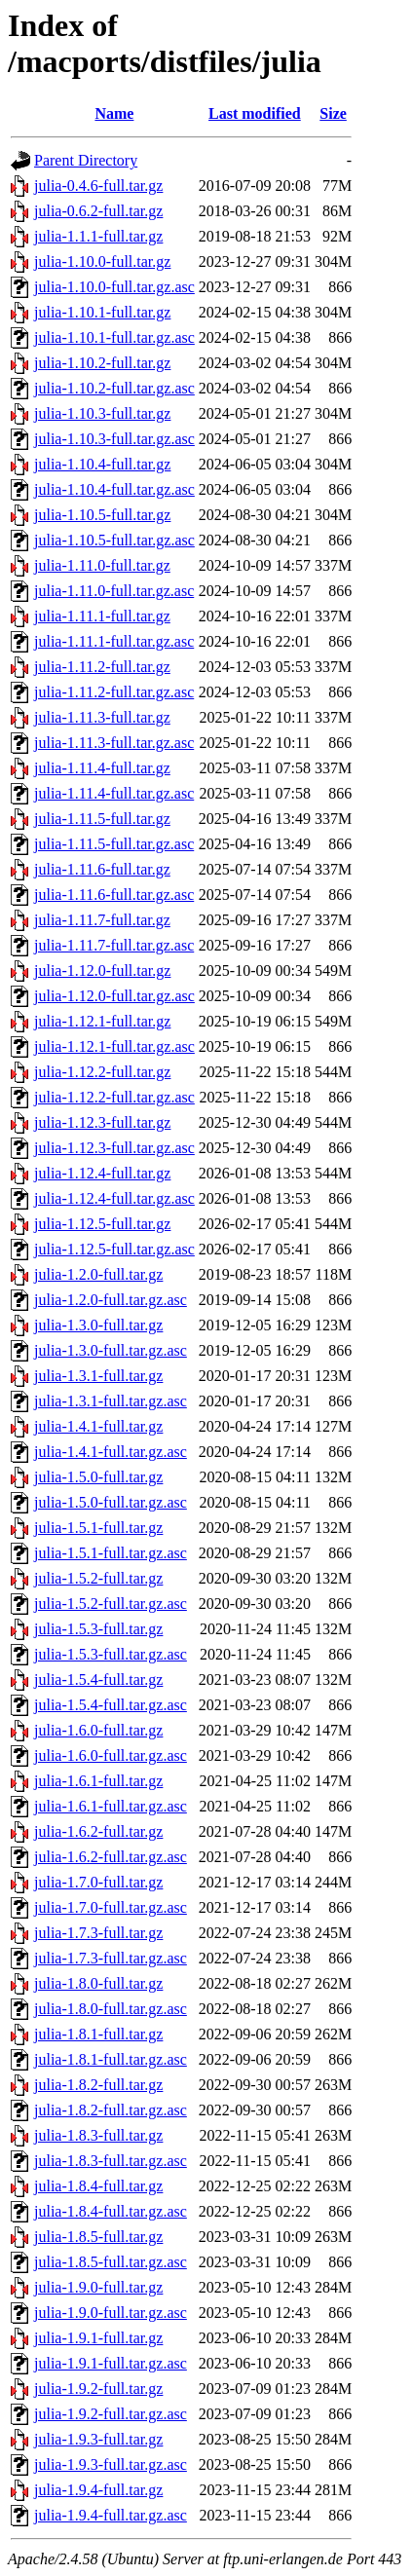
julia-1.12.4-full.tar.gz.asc (114, 1198)
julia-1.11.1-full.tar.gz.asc (114, 641)
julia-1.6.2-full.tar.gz (98, 1831)
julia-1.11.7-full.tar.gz (102, 920)
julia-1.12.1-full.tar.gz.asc (114, 1046)
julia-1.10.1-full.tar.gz (102, 312)
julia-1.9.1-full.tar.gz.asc (110, 2363)
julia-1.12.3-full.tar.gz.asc (114, 1147)
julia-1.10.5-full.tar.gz (102, 514)
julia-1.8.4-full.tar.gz (98, 2186)
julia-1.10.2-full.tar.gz (102, 363)
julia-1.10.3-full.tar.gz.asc (114, 438)
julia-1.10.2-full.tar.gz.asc (114, 388)
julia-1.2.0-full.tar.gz (98, 1274)
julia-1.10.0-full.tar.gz (102, 261)
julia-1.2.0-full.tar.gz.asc (110, 1299)
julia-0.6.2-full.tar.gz (98, 211)
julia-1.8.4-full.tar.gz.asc (110, 2211)
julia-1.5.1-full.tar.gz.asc (110, 1553)
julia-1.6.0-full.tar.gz (98, 1730)
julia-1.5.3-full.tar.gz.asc (110, 1654)
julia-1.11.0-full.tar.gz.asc (114, 590)
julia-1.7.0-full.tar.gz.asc (110, 1907)
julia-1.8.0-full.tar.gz (98, 1983)
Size (333, 113)
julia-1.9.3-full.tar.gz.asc (110, 2464)
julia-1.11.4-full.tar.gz (102, 768)
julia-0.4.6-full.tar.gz (98, 185)
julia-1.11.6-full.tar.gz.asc (114, 894)
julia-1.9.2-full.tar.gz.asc (110, 2414)
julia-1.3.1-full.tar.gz (98, 1375)
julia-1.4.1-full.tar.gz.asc (110, 1451)
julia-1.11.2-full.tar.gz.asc (114, 692)
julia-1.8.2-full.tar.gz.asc (110, 2110)
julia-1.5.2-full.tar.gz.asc (110, 1603)
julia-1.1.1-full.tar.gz (98, 236)
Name (113, 113)
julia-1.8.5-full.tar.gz (98, 2236)
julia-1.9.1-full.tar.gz (98, 2338)
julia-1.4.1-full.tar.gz (98, 1426)
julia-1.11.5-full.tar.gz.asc (114, 844)
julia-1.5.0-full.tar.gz (98, 1477)
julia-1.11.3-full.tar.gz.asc (114, 742)
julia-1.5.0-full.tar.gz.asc (110, 1502)
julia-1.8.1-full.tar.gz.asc (110, 2059)
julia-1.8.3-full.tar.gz (98, 2135)
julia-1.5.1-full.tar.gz (98, 1527)
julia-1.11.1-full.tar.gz (102, 616)
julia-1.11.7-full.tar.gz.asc (114, 945)
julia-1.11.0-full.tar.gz (102, 565)
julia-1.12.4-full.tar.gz (102, 1173)
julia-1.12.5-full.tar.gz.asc (114, 1249)
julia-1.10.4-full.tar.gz (102, 464)
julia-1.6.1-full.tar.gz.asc (110, 1806)
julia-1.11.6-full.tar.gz (102, 869)
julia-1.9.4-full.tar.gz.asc (110, 2515)
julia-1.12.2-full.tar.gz (102, 1072)
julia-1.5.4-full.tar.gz (98, 1679)
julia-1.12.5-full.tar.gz (102, 1223)
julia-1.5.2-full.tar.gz (98, 1578)
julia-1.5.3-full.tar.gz (98, 1629)
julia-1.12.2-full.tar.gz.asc (114, 1097)
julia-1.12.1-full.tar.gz (102, 1021)
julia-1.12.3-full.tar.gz (102, 1122)
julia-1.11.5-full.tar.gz (102, 818)
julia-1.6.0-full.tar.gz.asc (110, 1755)
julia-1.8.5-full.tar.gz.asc (110, 2262)
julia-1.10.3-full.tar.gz (102, 413)
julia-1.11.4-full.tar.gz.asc (114, 793)
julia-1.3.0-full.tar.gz (98, 1325)
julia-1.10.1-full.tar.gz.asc (114, 337)
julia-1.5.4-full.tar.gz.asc (110, 1705)
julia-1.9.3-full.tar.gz (98, 2439)
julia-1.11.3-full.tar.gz (102, 717)
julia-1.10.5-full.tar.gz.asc (114, 540)
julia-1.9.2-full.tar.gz (98, 2388)
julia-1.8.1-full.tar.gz (98, 2034)
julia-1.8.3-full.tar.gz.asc (110, 2160)
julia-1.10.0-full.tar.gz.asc (114, 287)
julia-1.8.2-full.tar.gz (98, 2084)
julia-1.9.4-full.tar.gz (98, 2490)
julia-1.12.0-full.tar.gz (102, 970)
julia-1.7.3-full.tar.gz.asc (110, 1958)
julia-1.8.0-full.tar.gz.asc (110, 2008)
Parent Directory (85, 160)
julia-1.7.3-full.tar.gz (98, 1932)
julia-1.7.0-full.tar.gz (98, 1882)
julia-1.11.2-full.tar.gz (102, 666)
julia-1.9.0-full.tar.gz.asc (110, 2312)
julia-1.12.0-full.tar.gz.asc (114, 996)
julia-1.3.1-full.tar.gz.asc (110, 1401)
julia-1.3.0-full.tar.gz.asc (110, 1350)
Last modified (254, 113)
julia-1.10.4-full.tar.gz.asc (114, 489)
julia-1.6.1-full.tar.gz (98, 1781)
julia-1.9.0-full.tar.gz (98, 2287)
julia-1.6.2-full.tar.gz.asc (110, 1856)
